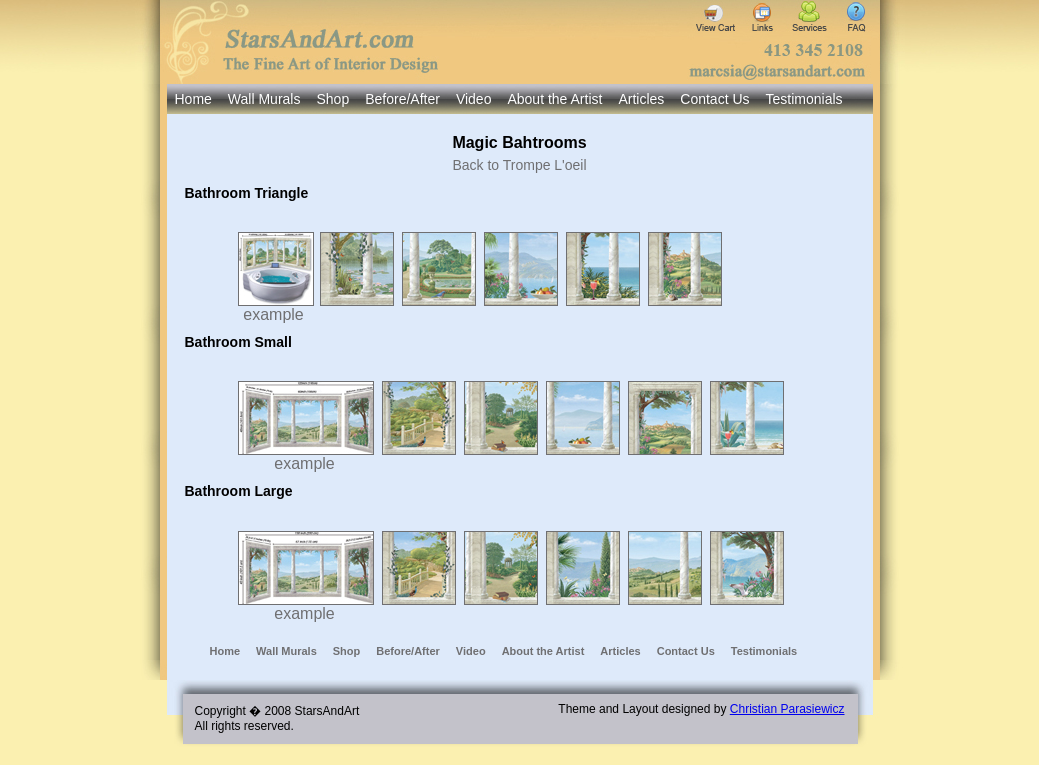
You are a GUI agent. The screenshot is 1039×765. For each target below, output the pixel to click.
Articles (641, 99)
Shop (332, 99)
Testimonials (804, 99)
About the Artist (554, 99)
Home (193, 99)
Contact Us (714, 99)
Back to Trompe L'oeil (519, 165)
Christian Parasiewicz (787, 709)
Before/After (402, 99)
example (276, 307)
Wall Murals (264, 99)
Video (474, 99)
